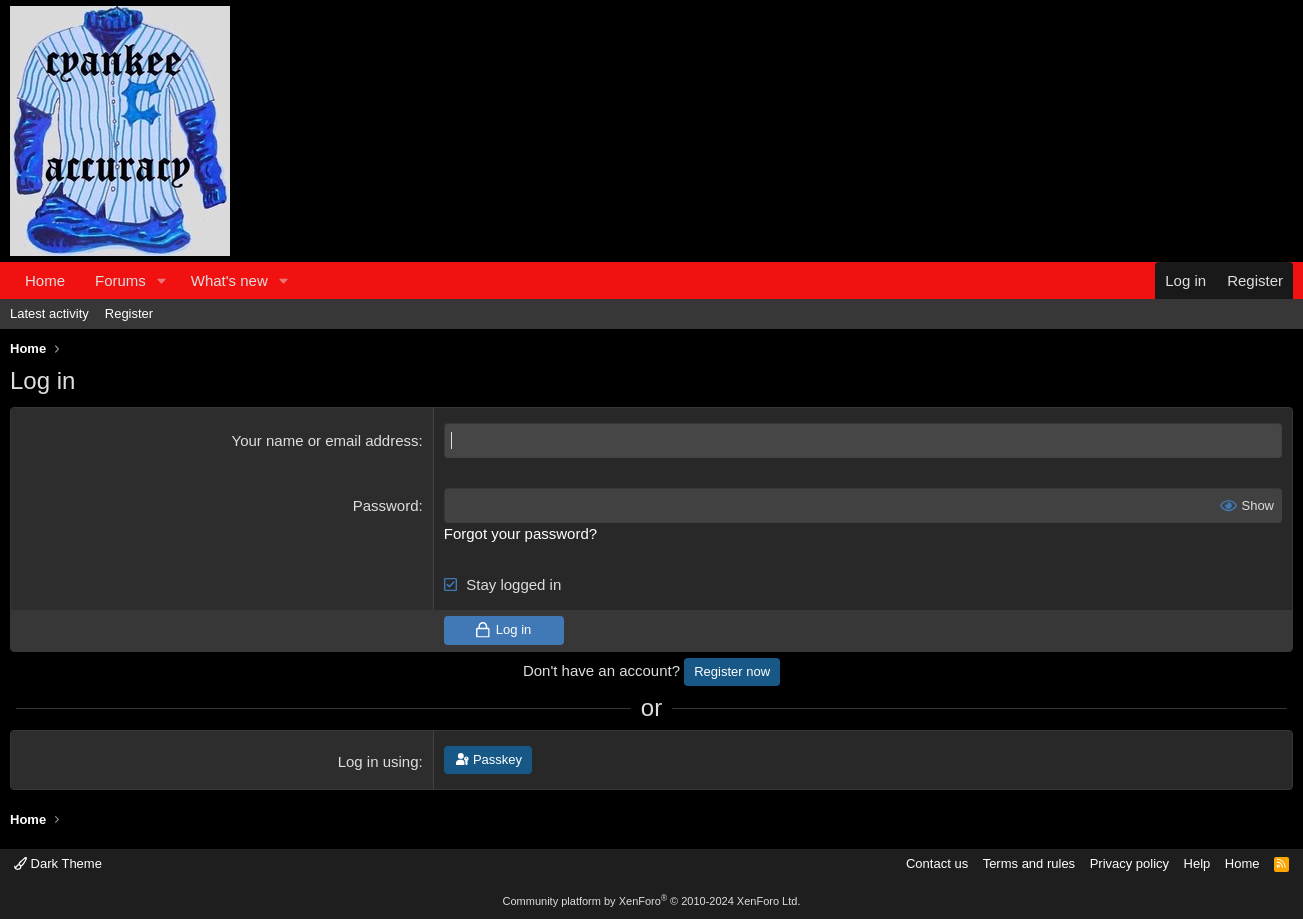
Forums (120, 280)
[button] (162, 280)
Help (1197, 863)
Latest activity (49, 313)
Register (129, 313)
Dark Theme (58, 863)
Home (45, 280)
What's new (229, 280)
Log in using (378, 761)
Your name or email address (325, 440)
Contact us (937, 863)
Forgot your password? (520, 533)
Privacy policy (1129, 863)
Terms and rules (1029, 863)
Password (386, 505)
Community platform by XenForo (652, 901)
